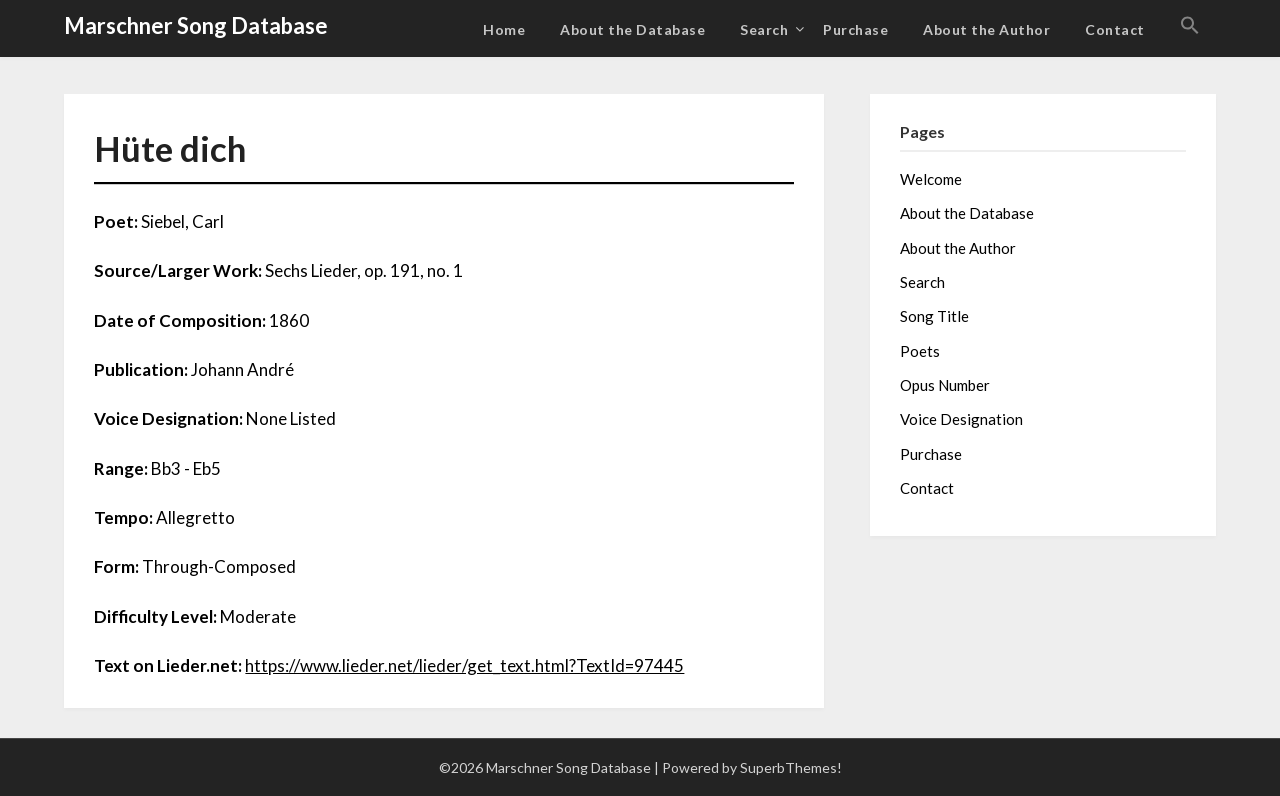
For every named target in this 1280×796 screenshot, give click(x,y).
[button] (1190, 26)
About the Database (632, 29)
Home (504, 29)
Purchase (855, 29)
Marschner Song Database (196, 25)
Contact (1115, 29)
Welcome (931, 179)
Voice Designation (961, 419)
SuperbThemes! (791, 767)
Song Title (934, 316)
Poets (920, 351)
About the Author (986, 29)
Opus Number (945, 385)
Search (764, 29)
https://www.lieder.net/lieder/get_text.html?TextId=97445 (464, 665)
